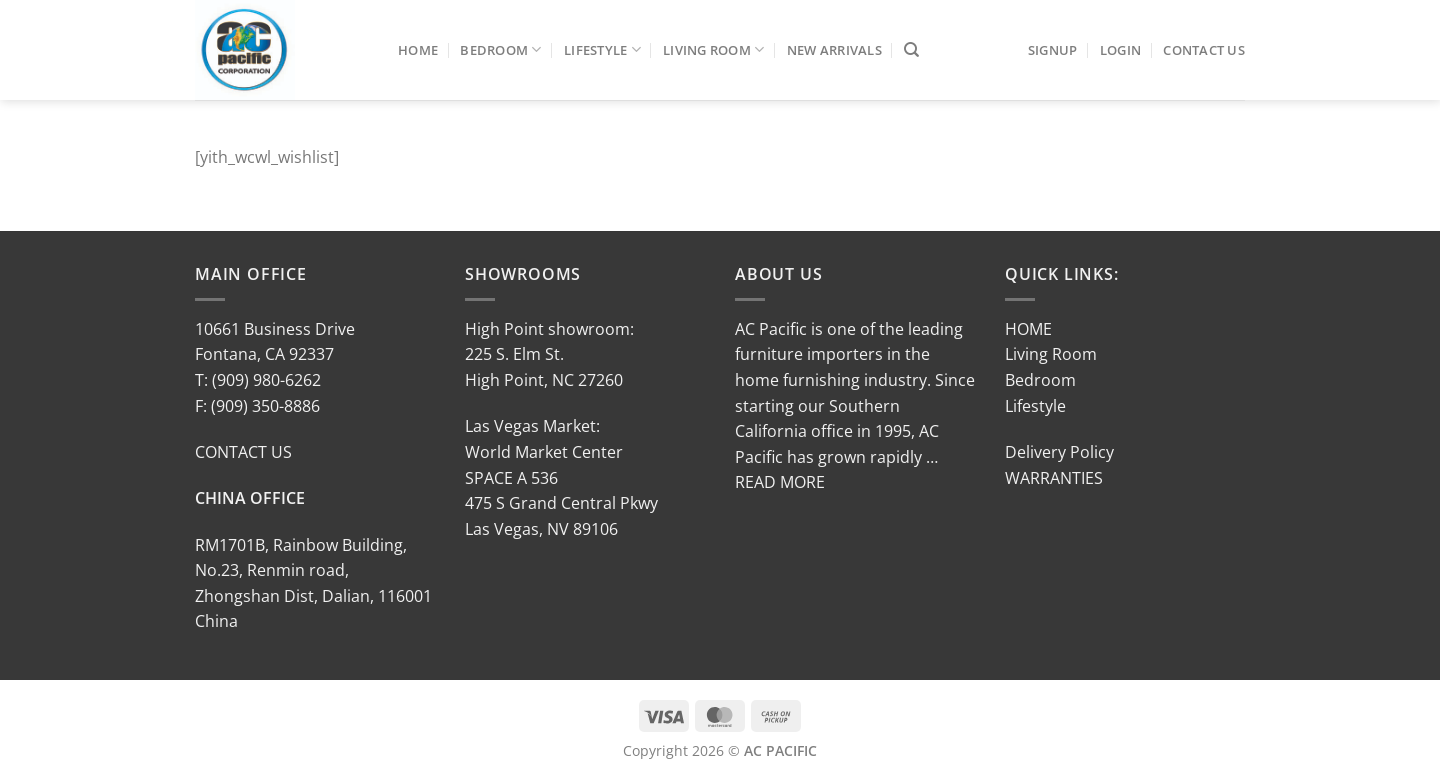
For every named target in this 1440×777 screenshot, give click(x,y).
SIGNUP (1053, 50)
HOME (1028, 329)
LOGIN (1120, 50)
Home (418, 50)
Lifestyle (602, 49)
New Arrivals (834, 50)
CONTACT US (243, 452)
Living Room (713, 49)
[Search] (911, 50)
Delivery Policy (1059, 452)
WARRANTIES (1054, 478)
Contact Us (1204, 50)
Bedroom (500, 49)
